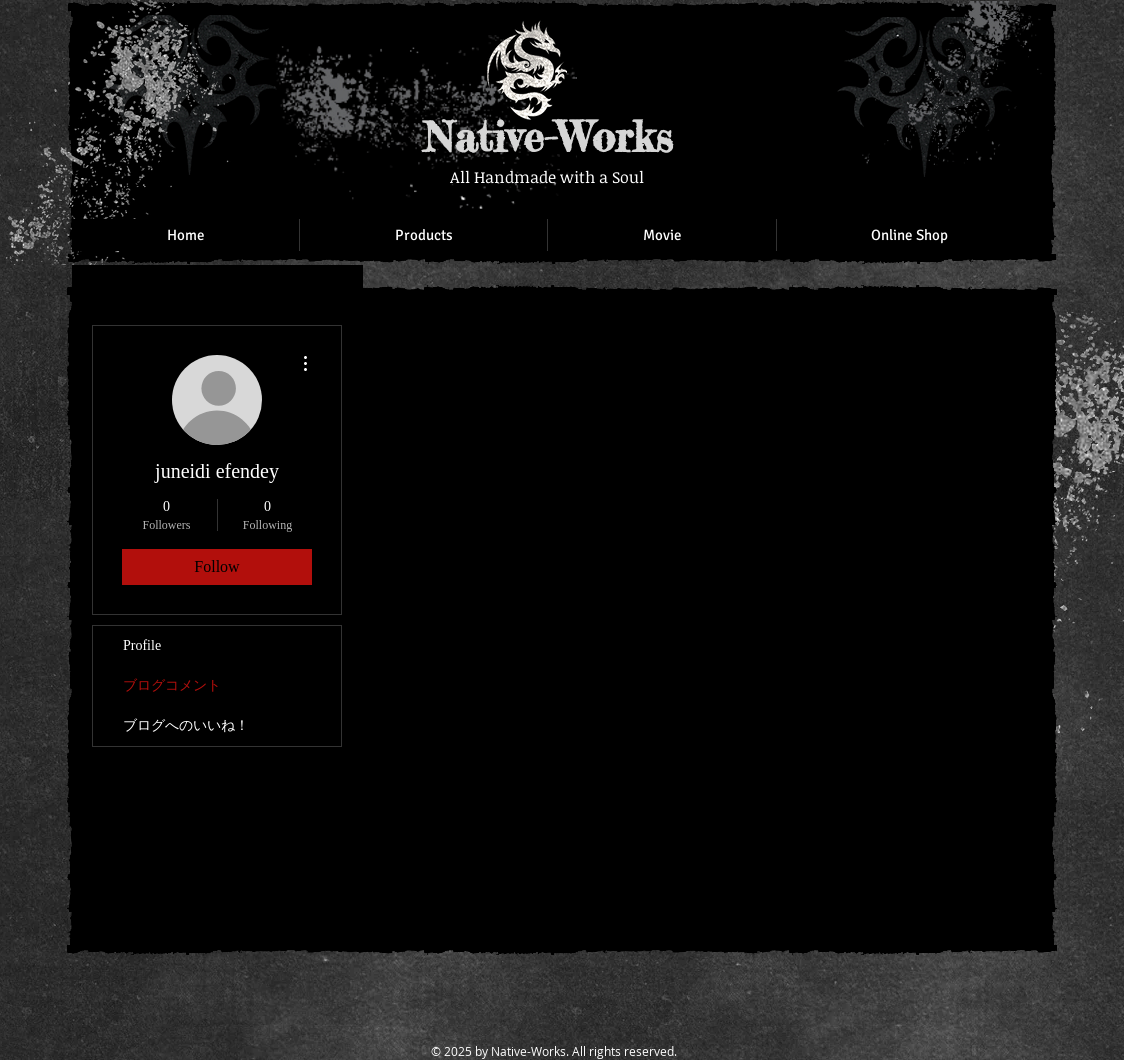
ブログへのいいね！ (186, 725)
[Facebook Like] (912, 40)
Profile (142, 645)
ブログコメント (172, 685)
